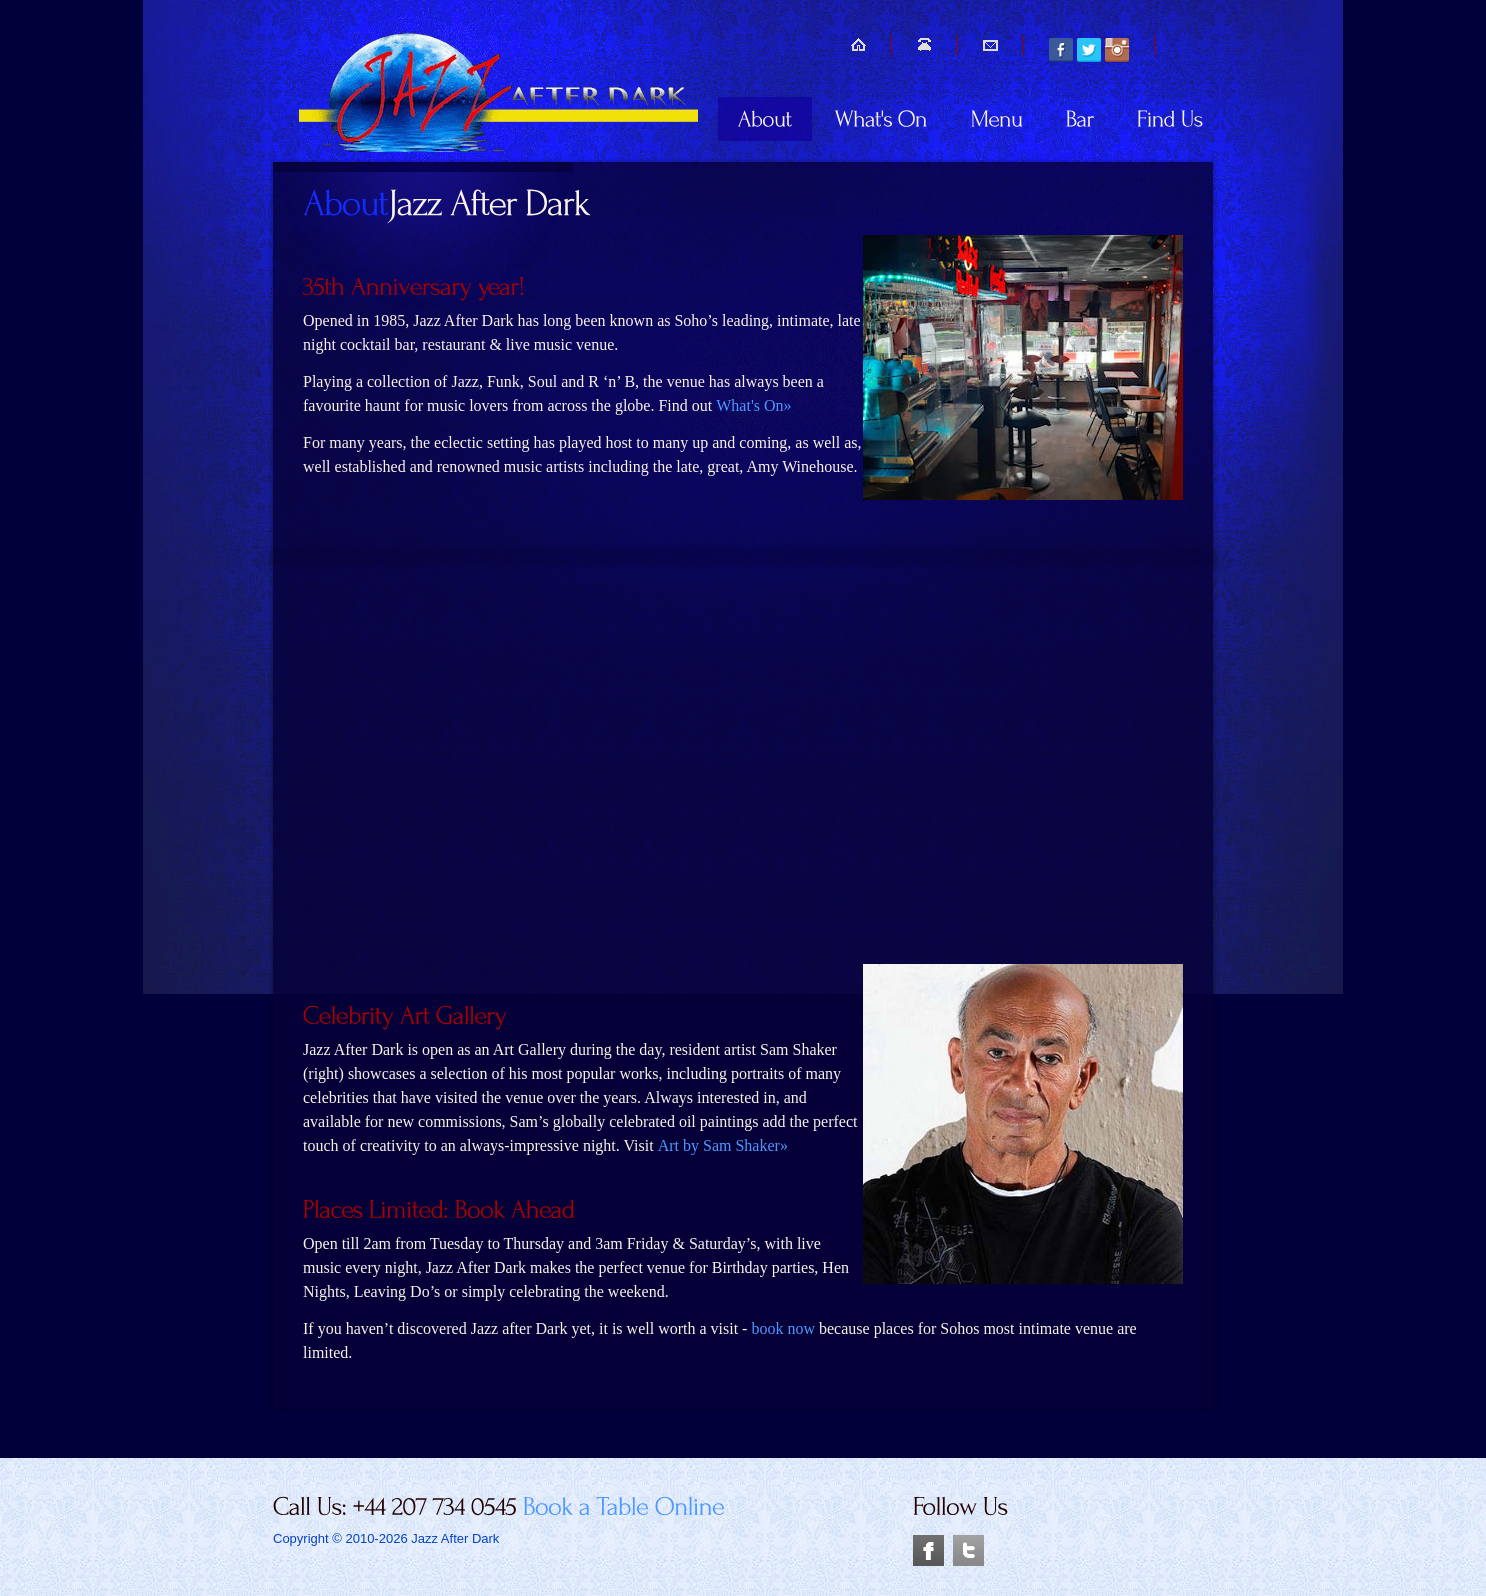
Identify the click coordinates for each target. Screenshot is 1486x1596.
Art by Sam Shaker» (723, 1145)
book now (783, 1328)
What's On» (753, 405)
